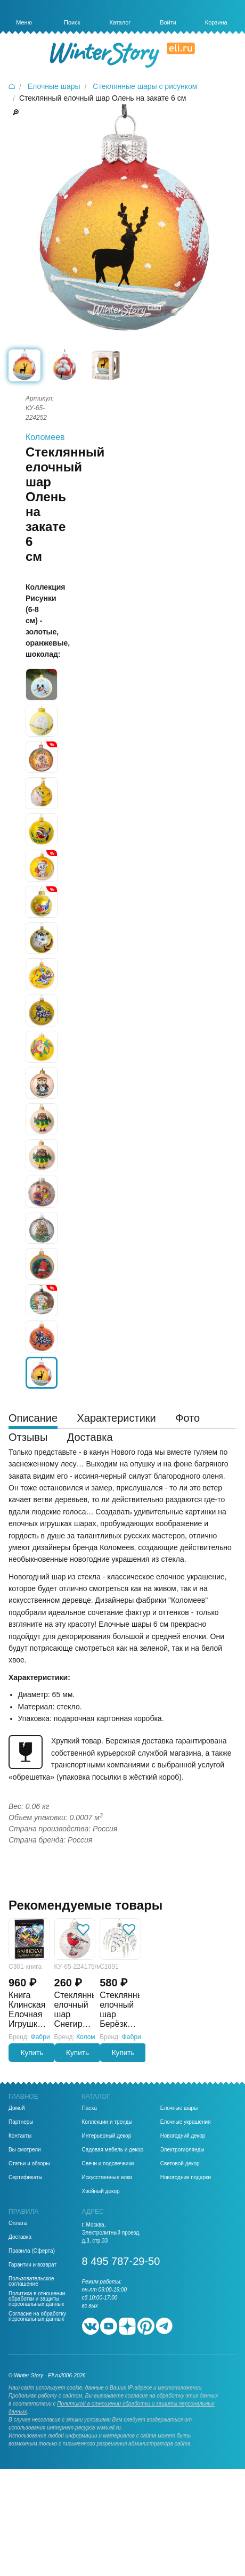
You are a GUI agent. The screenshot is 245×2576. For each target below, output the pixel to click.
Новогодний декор (183, 2136)
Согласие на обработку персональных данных (37, 2316)
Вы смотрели (25, 2150)
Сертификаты (26, 2177)
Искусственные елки (107, 2177)
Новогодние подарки (185, 2177)
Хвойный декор (101, 2191)
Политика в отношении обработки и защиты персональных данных (37, 2299)
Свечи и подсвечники (108, 2163)
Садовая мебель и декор (113, 2150)
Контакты (20, 2136)
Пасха (89, 2108)
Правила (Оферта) (32, 2251)
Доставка (20, 2237)
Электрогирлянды (182, 2150)
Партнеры (21, 2122)
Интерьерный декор (107, 2136)
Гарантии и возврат (32, 2265)
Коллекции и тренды (107, 2122)
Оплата (18, 2223)
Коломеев (45, 437)
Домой (16, 2108)
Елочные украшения (185, 2122)
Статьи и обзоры (29, 2163)
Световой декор (180, 2163)
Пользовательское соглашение (31, 2281)
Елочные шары (179, 2108)
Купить (32, 2053)
